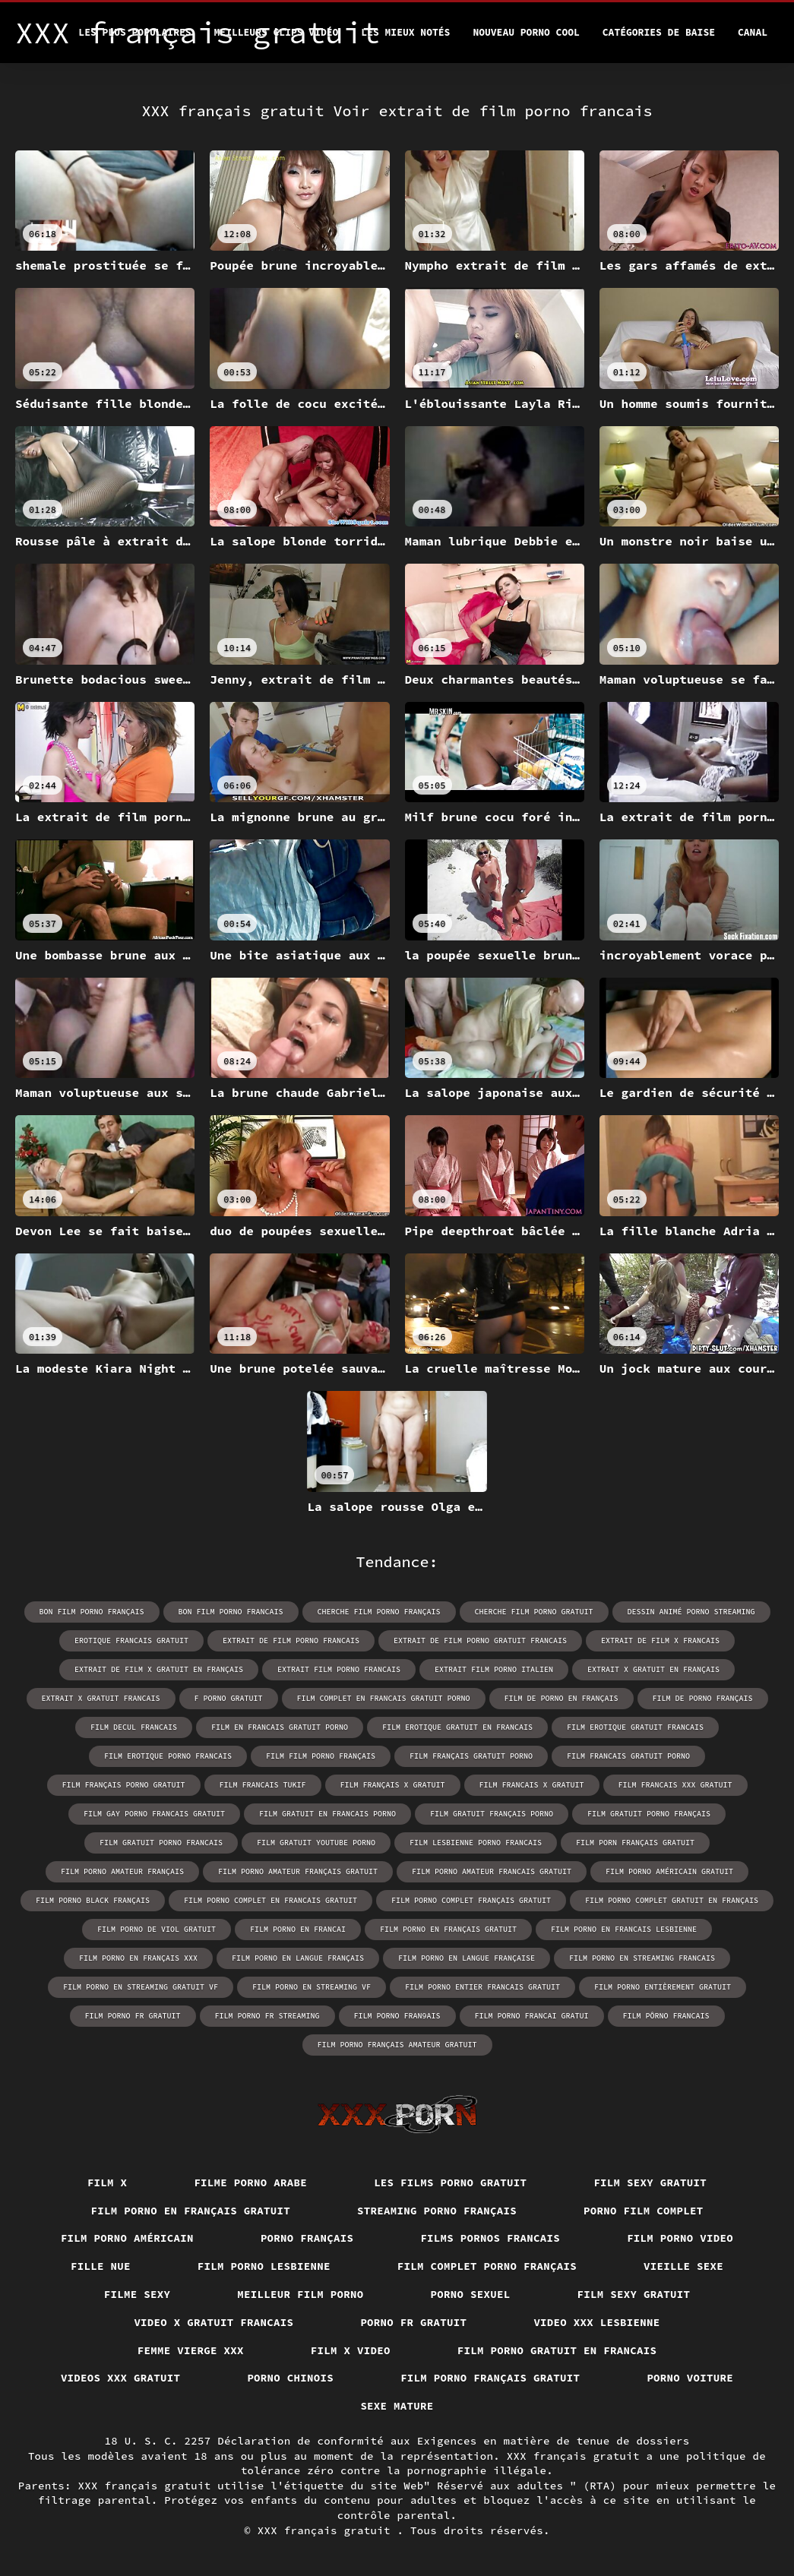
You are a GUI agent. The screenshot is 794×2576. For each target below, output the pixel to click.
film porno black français (93, 1900)
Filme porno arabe (250, 2182)
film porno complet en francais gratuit (270, 1900)
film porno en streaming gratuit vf (140, 1987)
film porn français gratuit (635, 1842)
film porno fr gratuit (133, 2016)
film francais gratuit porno (628, 1756)
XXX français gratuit (327, 2530)
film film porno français (320, 1756)
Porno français (307, 2238)
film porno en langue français (298, 1958)
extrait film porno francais (338, 1669)
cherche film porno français (379, 1612)
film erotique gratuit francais (635, 1727)
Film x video (351, 2350)
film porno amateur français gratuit (298, 1871)
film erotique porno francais (168, 1756)
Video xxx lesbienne (596, 2322)
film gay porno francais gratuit (154, 1814)
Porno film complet (644, 2210)
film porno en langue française (466, 1958)
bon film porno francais (231, 1612)
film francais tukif (263, 1785)
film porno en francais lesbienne (624, 1929)
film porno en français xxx (138, 1958)
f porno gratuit (229, 1698)
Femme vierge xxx (191, 2350)
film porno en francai (298, 1929)
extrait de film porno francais (291, 1640)
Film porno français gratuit (490, 2378)
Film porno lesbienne (264, 2266)
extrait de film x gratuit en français (158, 1669)
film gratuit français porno (491, 1814)
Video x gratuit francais (213, 2322)
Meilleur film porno (300, 2294)
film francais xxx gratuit (675, 1785)
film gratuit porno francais (161, 1842)
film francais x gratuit (531, 1785)
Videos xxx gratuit (121, 2378)
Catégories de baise (659, 32)
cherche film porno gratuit (534, 1612)
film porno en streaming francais (642, 1958)
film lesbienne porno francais (476, 1842)
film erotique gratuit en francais (457, 1727)
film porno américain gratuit (669, 1871)
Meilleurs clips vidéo (276, 32)
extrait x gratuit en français (653, 1669)
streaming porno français (437, 2210)
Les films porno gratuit (450, 2182)
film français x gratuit (392, 1785)
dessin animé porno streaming (691, 1612)
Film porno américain (127, 2238)
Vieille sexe (683, 2266)
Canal (752, 32)
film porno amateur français (122, 1871)
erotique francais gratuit (131, 1640)
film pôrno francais (666, 2016)
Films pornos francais (490, 2238)
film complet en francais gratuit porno (383, 1698)
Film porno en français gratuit (191, 2210)
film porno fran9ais (397, 2016)
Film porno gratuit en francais (557, 2350)
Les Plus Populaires (134, 32)
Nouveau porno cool (526, 32)
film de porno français (703, 1698)
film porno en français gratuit (448, 1929)
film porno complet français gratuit (471, 1900)
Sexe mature (396, 2406)
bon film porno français (92, 1612)
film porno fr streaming (267, 2016)
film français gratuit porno (471, 1756)
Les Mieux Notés (405, 32)
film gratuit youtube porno (316, 1842)
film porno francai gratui (532, 2016)
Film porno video (680, 2238)
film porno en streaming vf (311, 1987)
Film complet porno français (487, 2266)
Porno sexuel (471, 2294)
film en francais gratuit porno (279, 1727)
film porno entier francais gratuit (482, 1987)
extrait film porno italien (494, 1669)
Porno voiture (690, 2378)
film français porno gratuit (123, 1785)
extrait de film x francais (660, 1640)
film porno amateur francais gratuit (491, 1871)
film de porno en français (561, 1698)
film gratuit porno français (648, 1814)
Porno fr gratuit (413, 2322)
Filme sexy (137, 2294)
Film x (107, 2182)
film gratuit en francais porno (327, 1814)
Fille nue (101, 2266)
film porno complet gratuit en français (671, 1900)
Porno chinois (290, 2378)
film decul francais (133, 1727)
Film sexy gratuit (650, 2182)
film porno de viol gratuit (156, 1929)
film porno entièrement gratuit (662, 1987)
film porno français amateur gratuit (397, 2045)
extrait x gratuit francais (101, 1698)
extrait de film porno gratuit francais (480, 1640)
